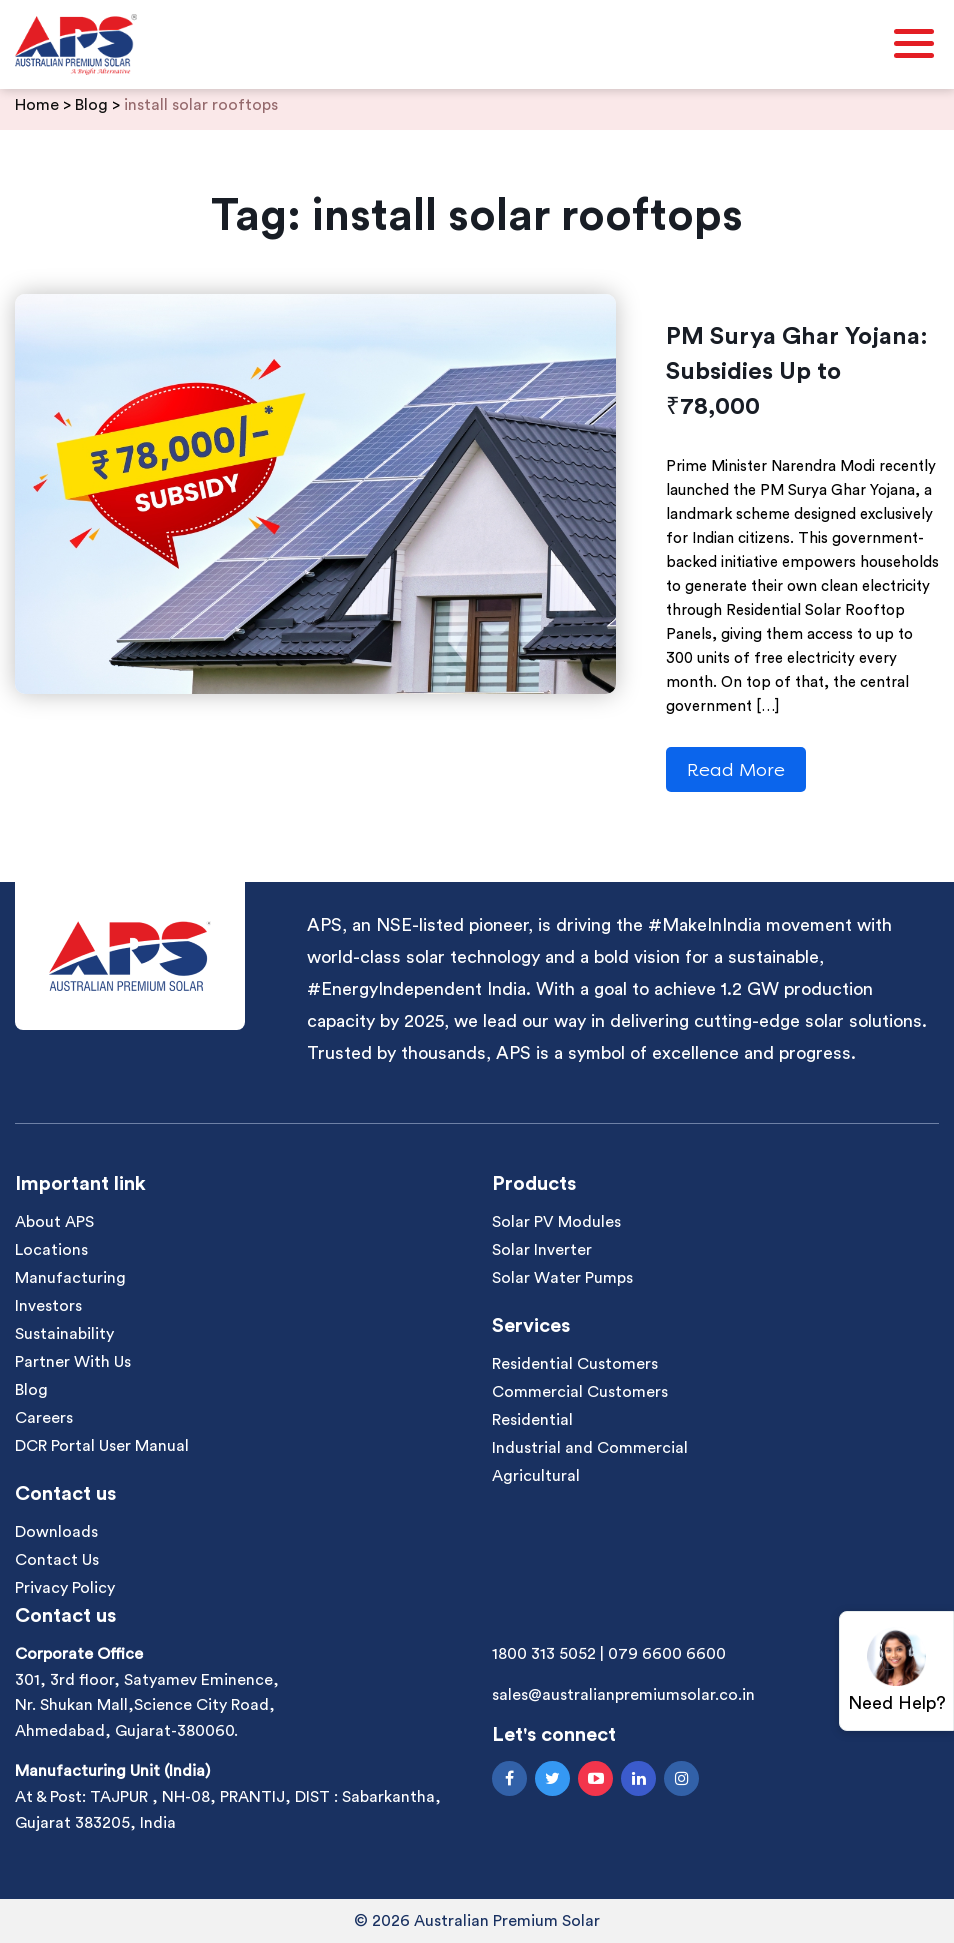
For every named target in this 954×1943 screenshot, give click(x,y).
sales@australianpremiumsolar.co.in (623, 1695)
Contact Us (57, 1560)
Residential (532, 1420)
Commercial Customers (580, 1392)
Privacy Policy (65, 1588)
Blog (31, 1390)
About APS (54, 1222)
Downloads (56, 1532)
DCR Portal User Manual (102, 1446)
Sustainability (64, 1334)
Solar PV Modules (556, 1222)
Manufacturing (70, 1278)
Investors (48, 1306)
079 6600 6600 (667, 1654)
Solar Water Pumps (562, 1278)
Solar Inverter (542, 1250)
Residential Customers (575, 1364)
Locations (51, 1250)
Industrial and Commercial (590, 1448)
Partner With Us (73, 1362)
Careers (44, 1418)
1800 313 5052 (544, 1654)
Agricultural (536, 1476)
